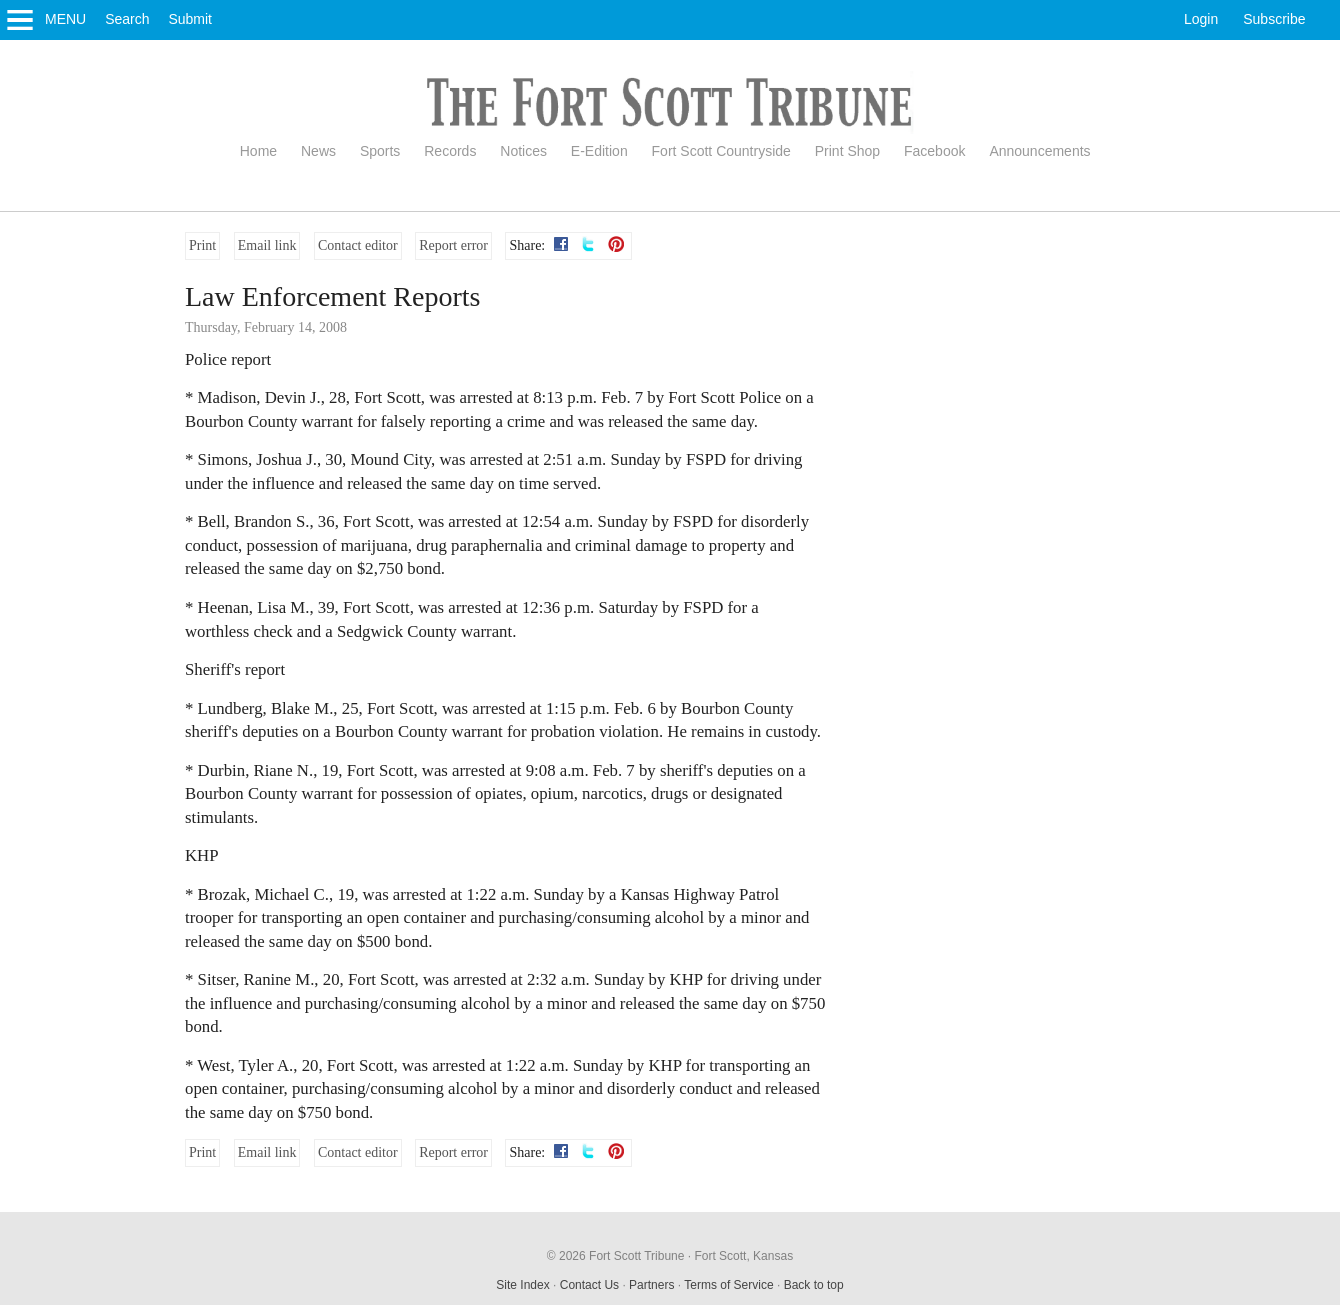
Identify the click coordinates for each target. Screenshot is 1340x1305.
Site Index (522, 1285)
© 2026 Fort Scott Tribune (616, 1256)
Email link (267, 245)
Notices (523, 151)
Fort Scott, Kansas (743, 1256)
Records (450, 151)
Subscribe (1274, 19)
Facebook (934, 151)
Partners (651, 1285)
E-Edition (599, 151)
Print (202, 245)
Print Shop (847, 151)
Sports (380, 151)
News (318, 151)
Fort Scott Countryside (721, 151)
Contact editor (358, 245)
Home (258, 151)
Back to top (814, 1285)
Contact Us (589, 1285)
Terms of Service (728, 1285)
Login (1201, 19)
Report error (453, 245)
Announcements (1039, 151)
